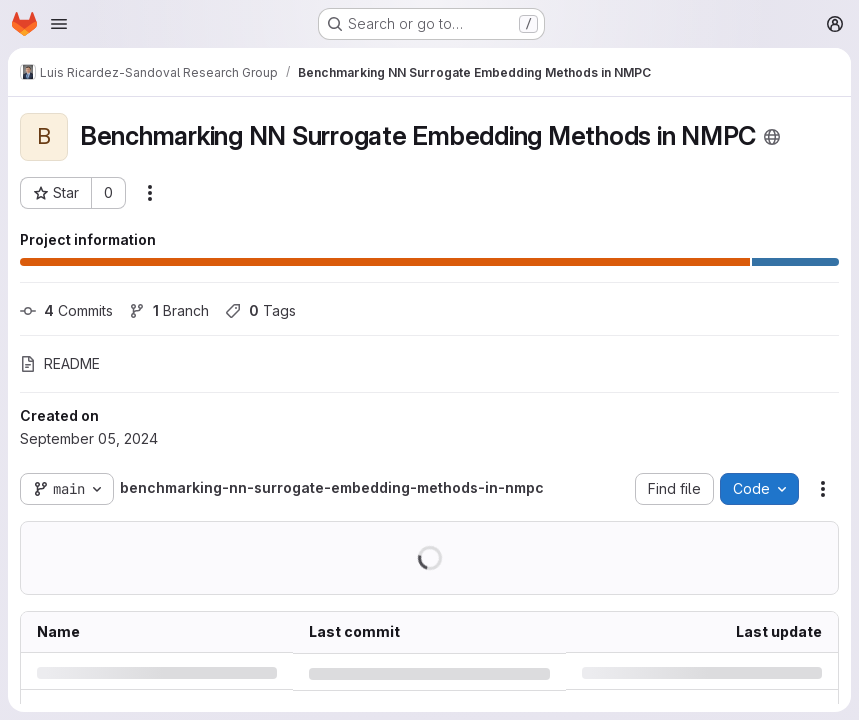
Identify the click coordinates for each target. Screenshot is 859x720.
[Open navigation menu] (59, 24)
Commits (66, 310)
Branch (169, 310)
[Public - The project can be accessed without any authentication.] (772, 137)
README (60, 363)
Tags (260, 310)
